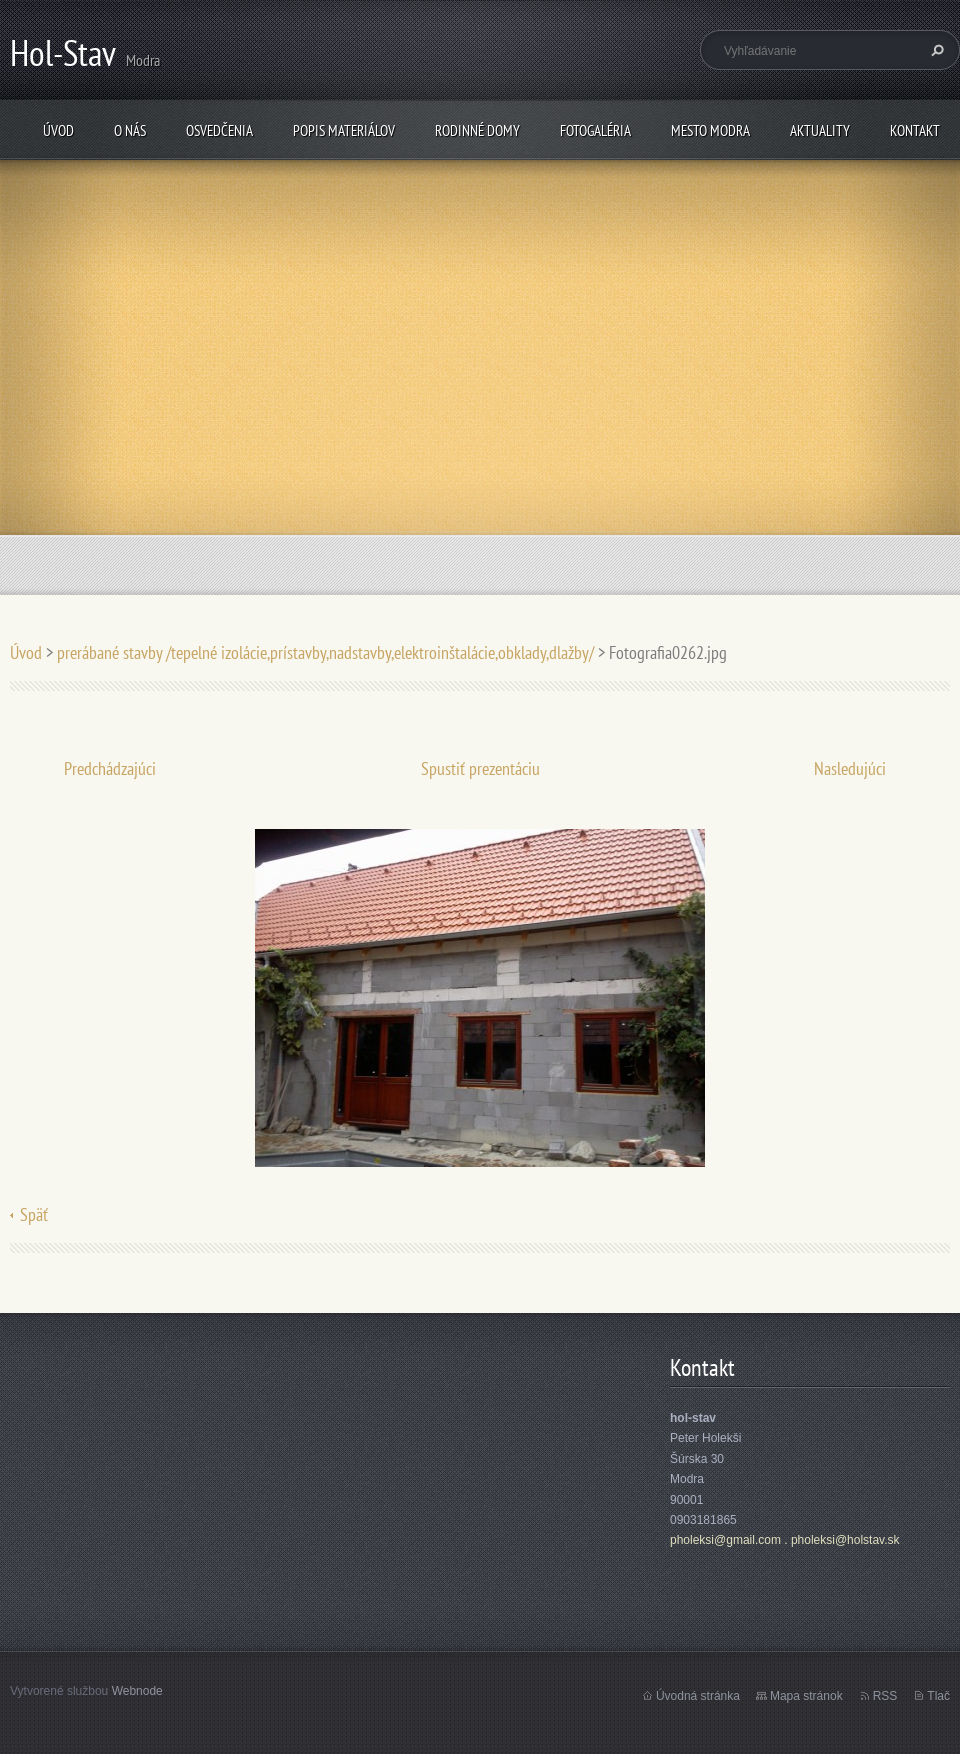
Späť (34, 1214)
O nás (130, 130)
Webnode (137, 1691)
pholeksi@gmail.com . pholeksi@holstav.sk (785, 1540)
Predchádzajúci (110, 768)
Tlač (938, 1696)
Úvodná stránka (698, 1696)
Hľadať (935, 50)
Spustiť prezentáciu (480, 768)
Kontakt (915, 130)
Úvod (58, 130)
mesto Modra (710, 130)
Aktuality (820, 130)
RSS (885, 1696)
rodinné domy (477, 130)
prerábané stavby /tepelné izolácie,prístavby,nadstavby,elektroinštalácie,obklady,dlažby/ (325, 652)
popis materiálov (344, 130)
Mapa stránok (806, 1696)
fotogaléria (595, 130)
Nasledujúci (850, 768)
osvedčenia (219, 130)
